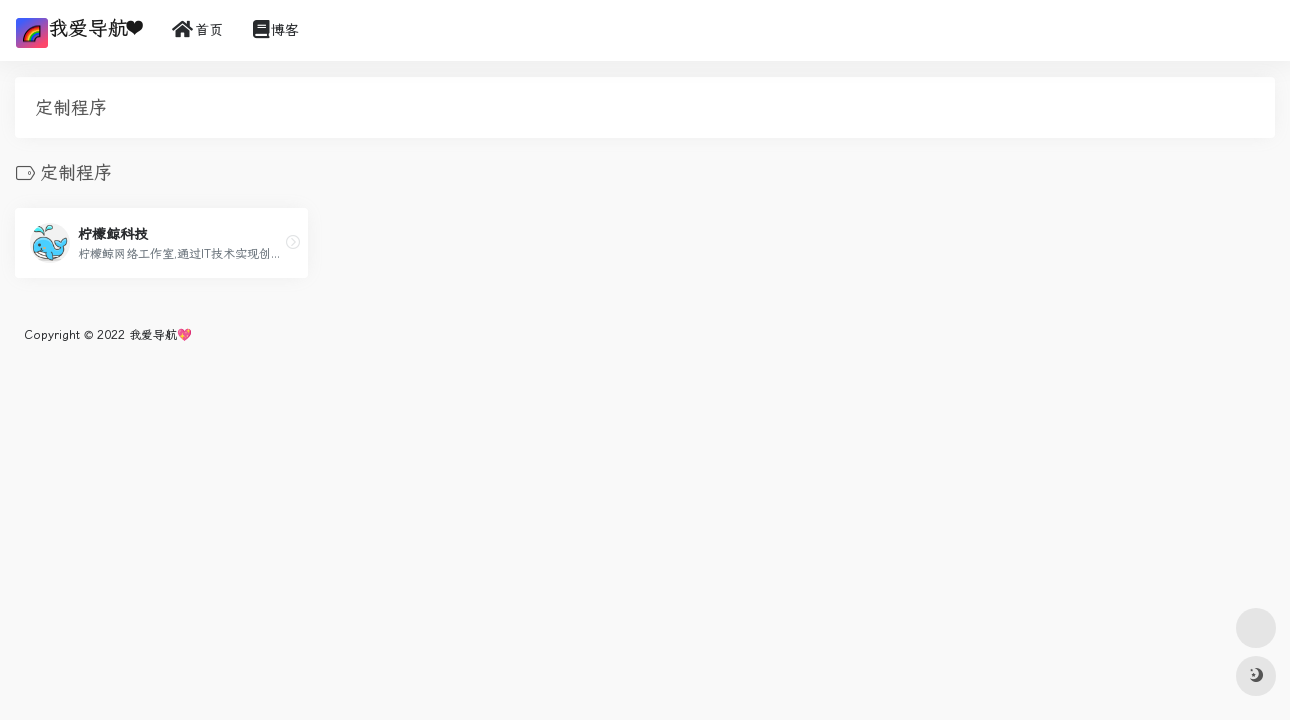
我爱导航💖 (160, 335)
